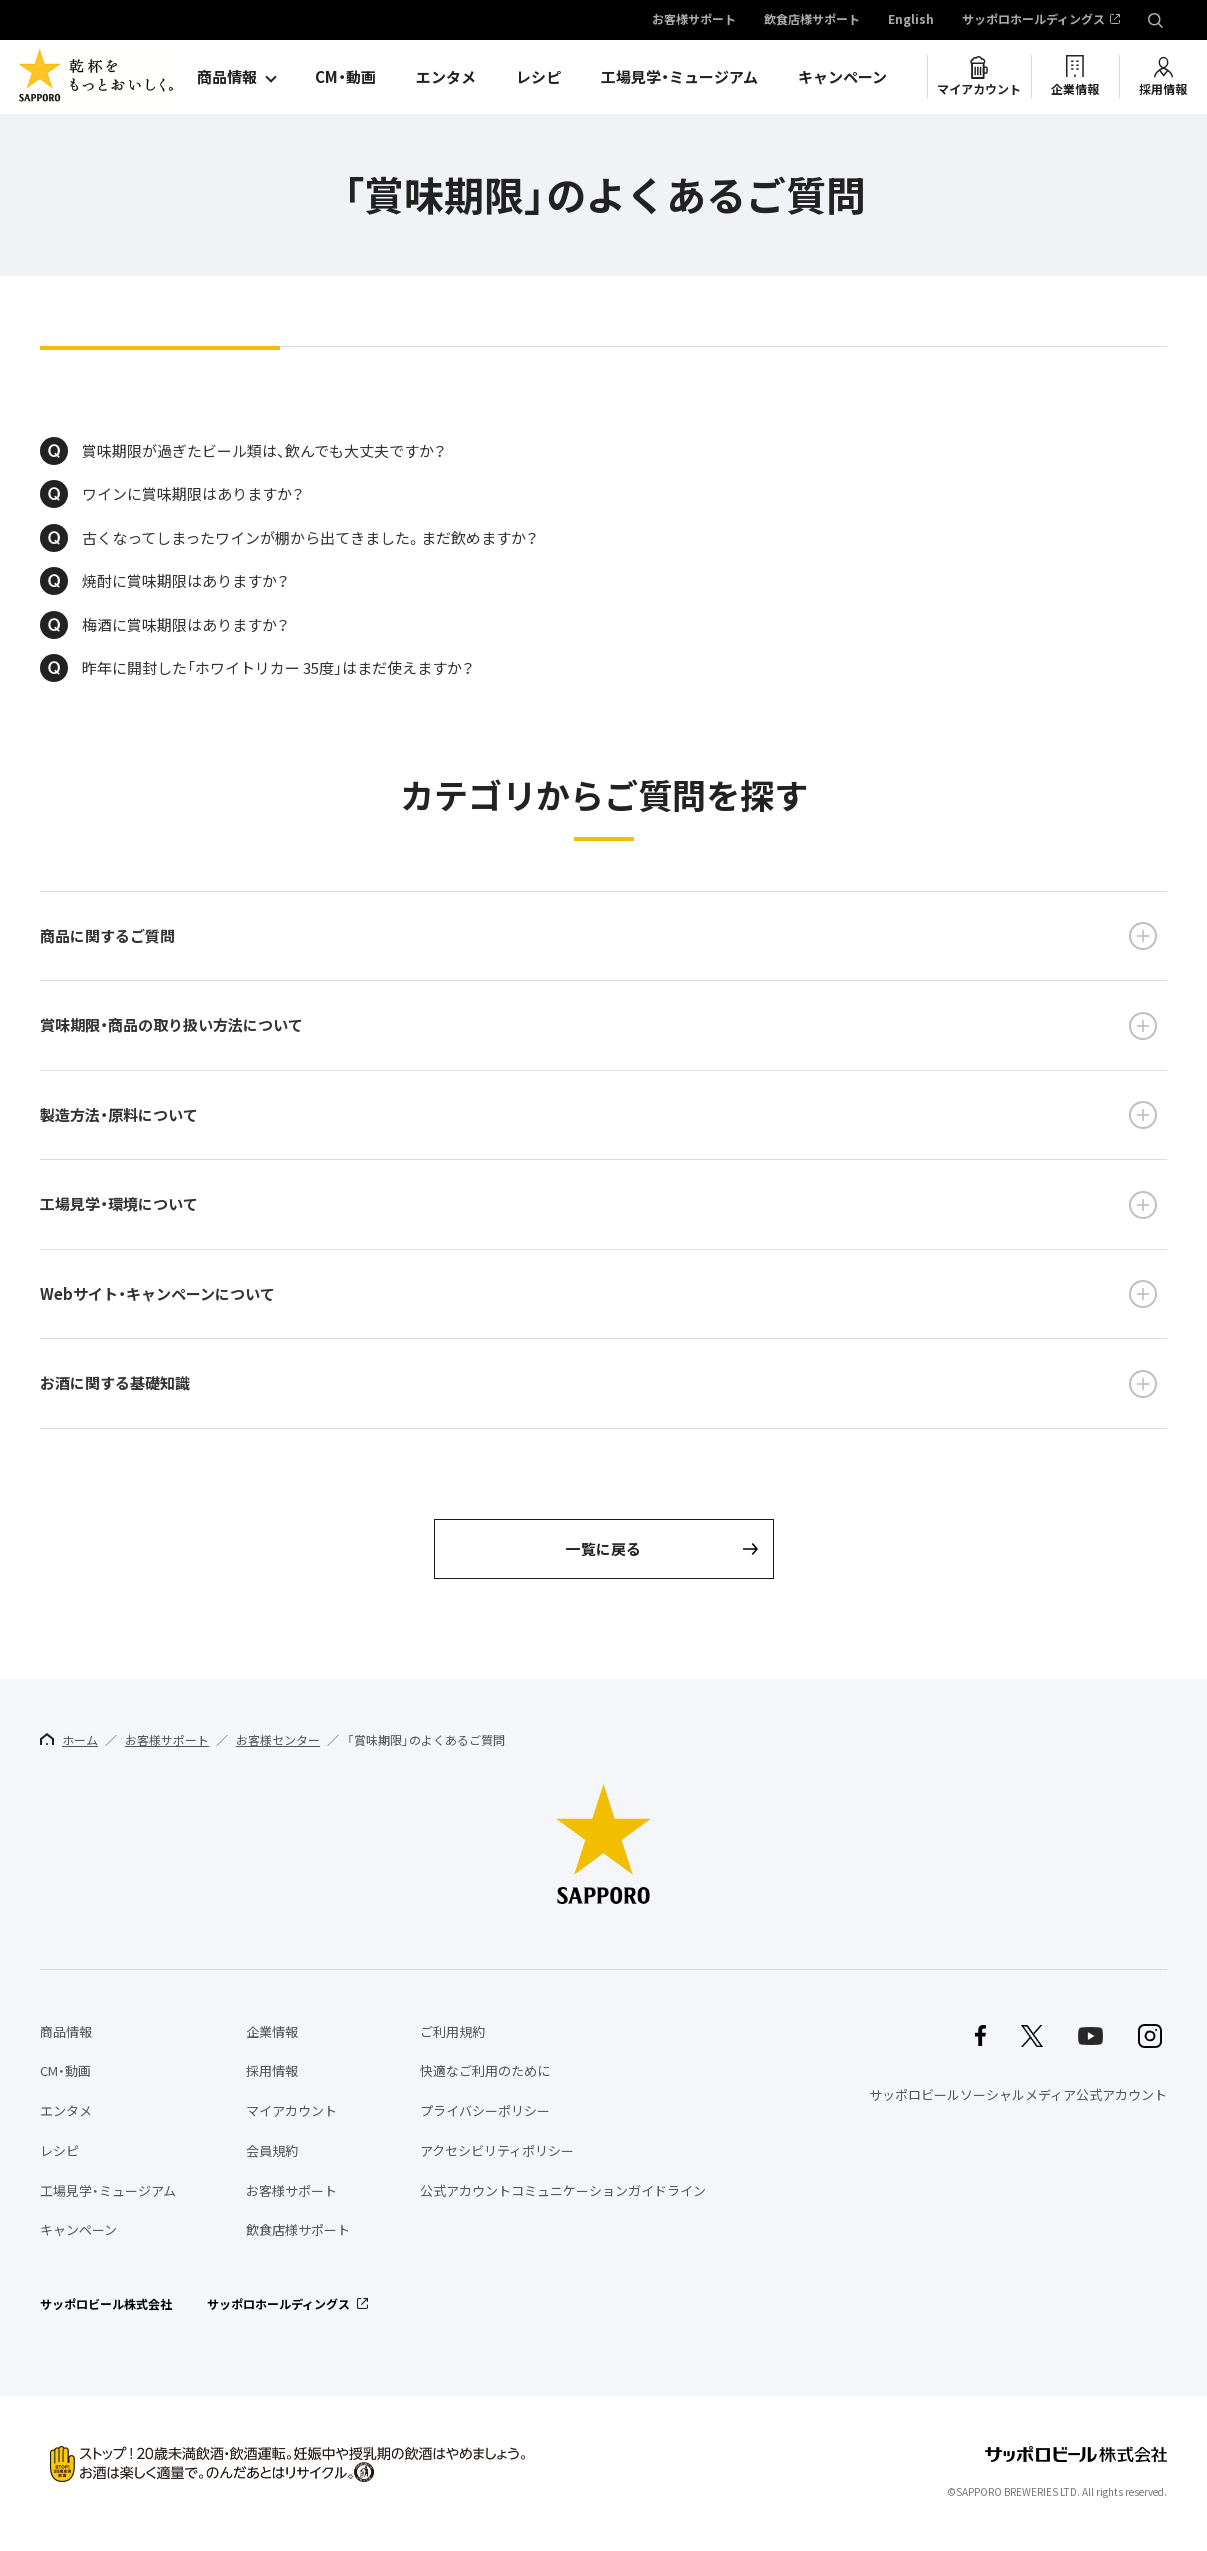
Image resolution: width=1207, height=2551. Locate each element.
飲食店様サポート (812, 20)
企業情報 (1075, 89)
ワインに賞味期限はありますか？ (193, 494)
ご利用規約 (452, 2031)
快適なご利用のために (485, 2071)
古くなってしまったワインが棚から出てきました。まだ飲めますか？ (310, 538)
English (911, 20)
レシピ (538, 77)
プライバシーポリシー (485, 2110)
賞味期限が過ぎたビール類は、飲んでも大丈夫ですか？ (264, 451)
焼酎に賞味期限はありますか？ (185, 581)
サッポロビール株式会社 (106, 2304)
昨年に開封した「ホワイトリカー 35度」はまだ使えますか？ (278, 668)
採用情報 (1163, 89)
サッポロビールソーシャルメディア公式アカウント (1018, 2094)
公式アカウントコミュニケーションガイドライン (563, 2190)
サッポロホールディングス (1033, 20)
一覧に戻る (603, 1549)
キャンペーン (842, 77)
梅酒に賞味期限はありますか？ (185, 625)
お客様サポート (694, 20)
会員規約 (272, 2150)
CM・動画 (345, 77)
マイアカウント (979, 89)
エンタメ (446, 77)
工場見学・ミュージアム (679, 77)
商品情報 (227, 77)
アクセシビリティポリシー (497, 2150)
